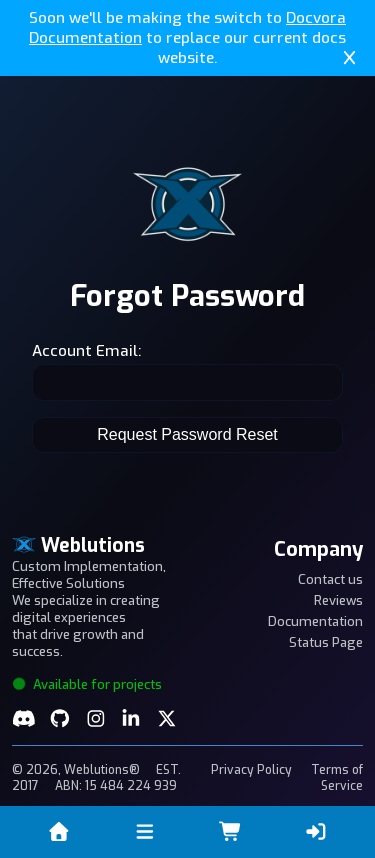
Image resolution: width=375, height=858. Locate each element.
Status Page (326, 642)
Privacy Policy (251, 770)
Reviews (338, 600)
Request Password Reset (187, 434)
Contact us (330, 579)
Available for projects (87, 684)
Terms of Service (337, 778)
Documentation (315, 621)
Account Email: (86, 351)
